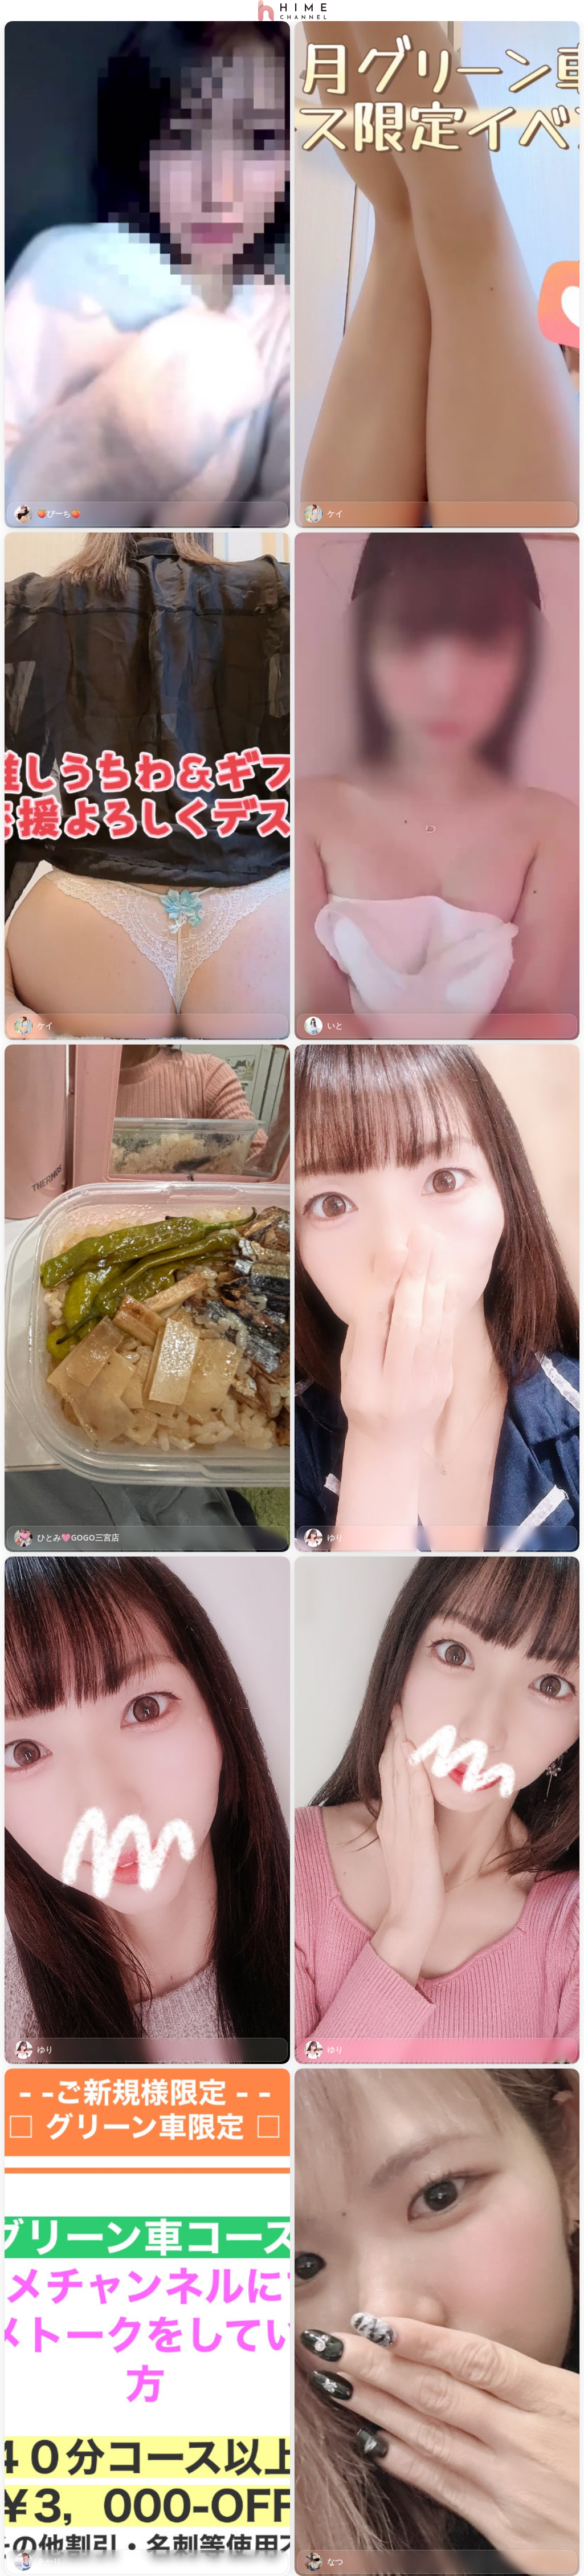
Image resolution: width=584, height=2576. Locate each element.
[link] (147, 275)
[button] (147, 275)
